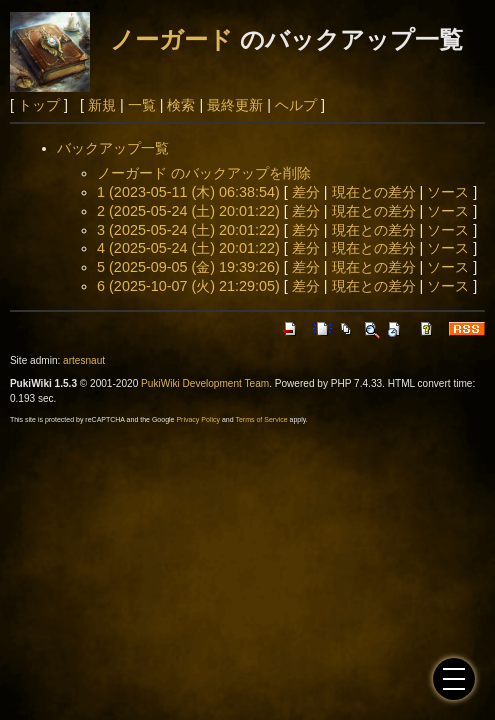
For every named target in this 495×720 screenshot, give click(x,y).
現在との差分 (374, 192)
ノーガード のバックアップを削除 (204, 173)
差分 (306, 192)
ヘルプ (296, 105)
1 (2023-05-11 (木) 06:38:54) (188, 192)
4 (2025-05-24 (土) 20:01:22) (188, 248)
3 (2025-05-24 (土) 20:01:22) (188, 230)
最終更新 (235, 105)
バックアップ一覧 (113, 148)
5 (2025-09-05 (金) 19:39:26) (188, 267)
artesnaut (84, 360)
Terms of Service (261, 419)
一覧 (142, 105)
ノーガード (171, 39)
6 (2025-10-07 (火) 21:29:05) (188, 286)
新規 (102, 105)
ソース (448, 192)
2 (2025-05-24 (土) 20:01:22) (188, 211)
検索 (181, 105)
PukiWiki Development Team (205, 383)
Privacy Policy (198, 419)
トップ (39, 105)
